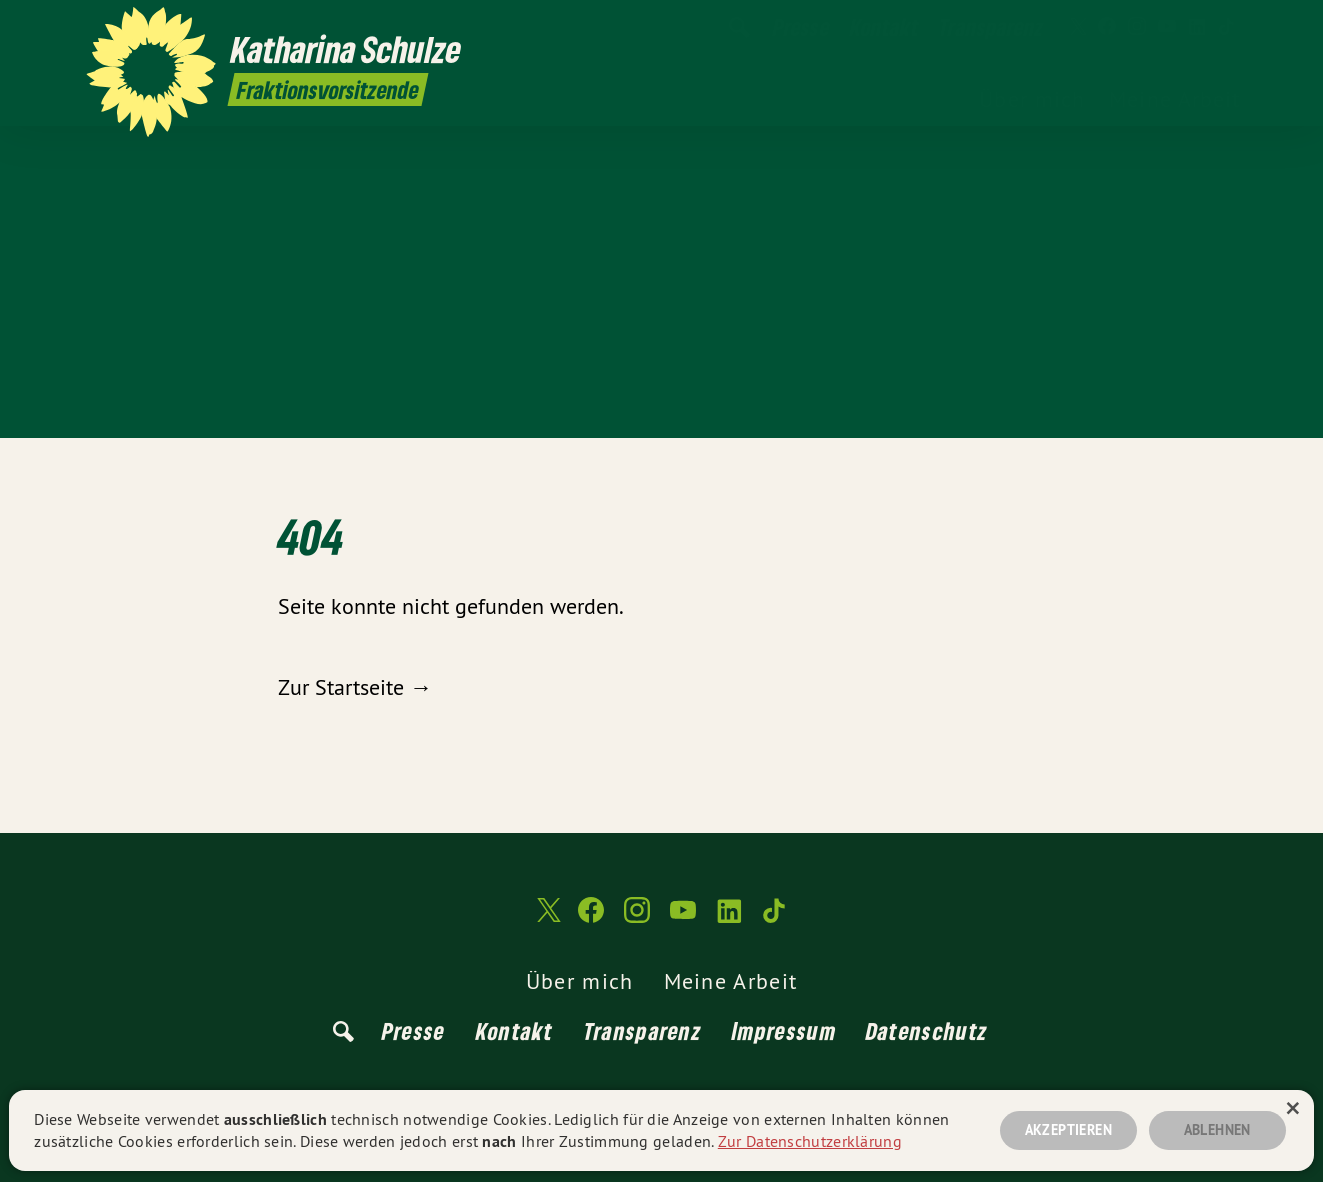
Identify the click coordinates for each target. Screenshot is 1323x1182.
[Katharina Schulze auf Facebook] (1107, 27)
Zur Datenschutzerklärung (810, 1141)
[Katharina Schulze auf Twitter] (1077, 27)
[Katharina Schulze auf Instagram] (1137, 27)
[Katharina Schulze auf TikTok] (1227, 27)
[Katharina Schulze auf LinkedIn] (1197, 27)
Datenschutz (927, 1030)
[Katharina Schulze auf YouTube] (1167, 27)
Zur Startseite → (355, 687)
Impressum (784, 1030)
